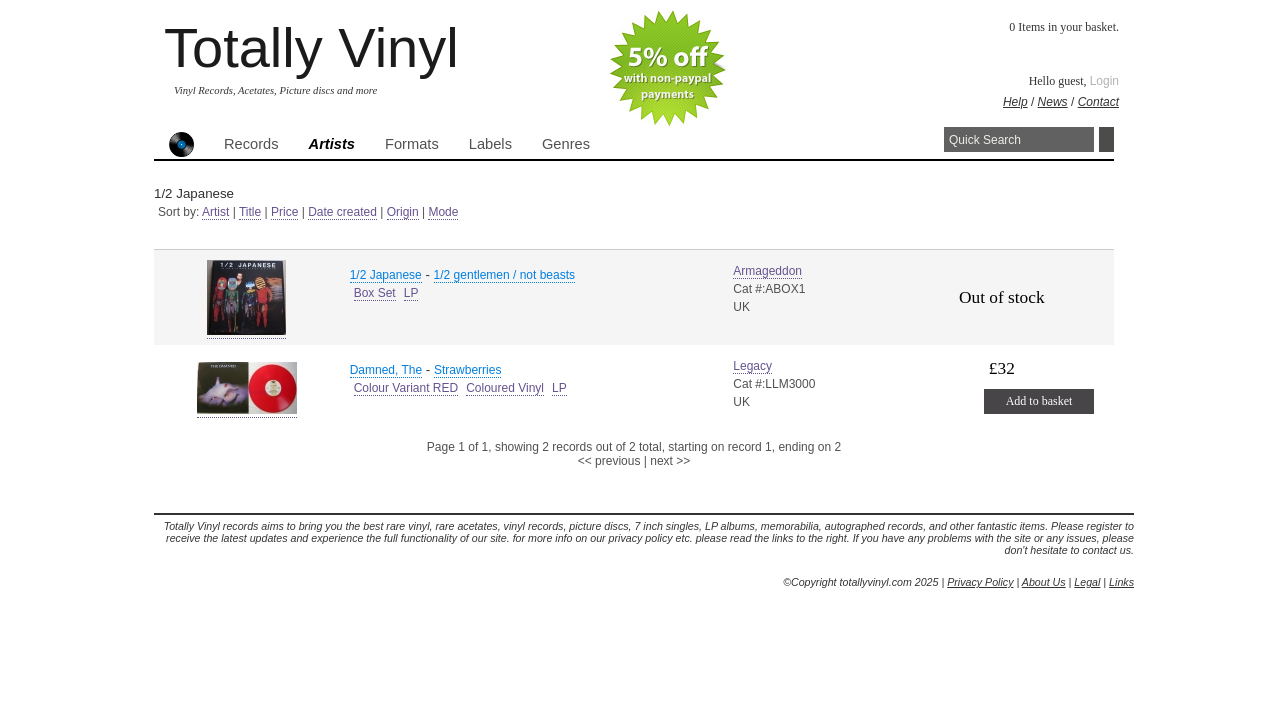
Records (251, 144)
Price (284, 212)
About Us (1044, 582)
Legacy (752, 366)
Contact (1098, 102)
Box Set (375, 293)
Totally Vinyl (311, 47)
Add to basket (1039, 401)
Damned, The (386, 370)
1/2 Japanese (386, 275)
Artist (215, 212)
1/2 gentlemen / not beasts (504, 275)
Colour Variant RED (406, 388)
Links (1121, 582)
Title (250, 212)
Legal (1087, 582)
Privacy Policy (980, 582)
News (1053, 102)
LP (411, 293)
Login (1104, 81)
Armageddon (767, 271)
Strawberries (467, 370)
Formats (412, 144)
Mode (443, 212)
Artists (332, 144)
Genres (566, 144)
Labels (490, 144)
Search (1106, 139)
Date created (342, 212)
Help (1015, 102)
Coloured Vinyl (505, 388)
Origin (403, 212)
